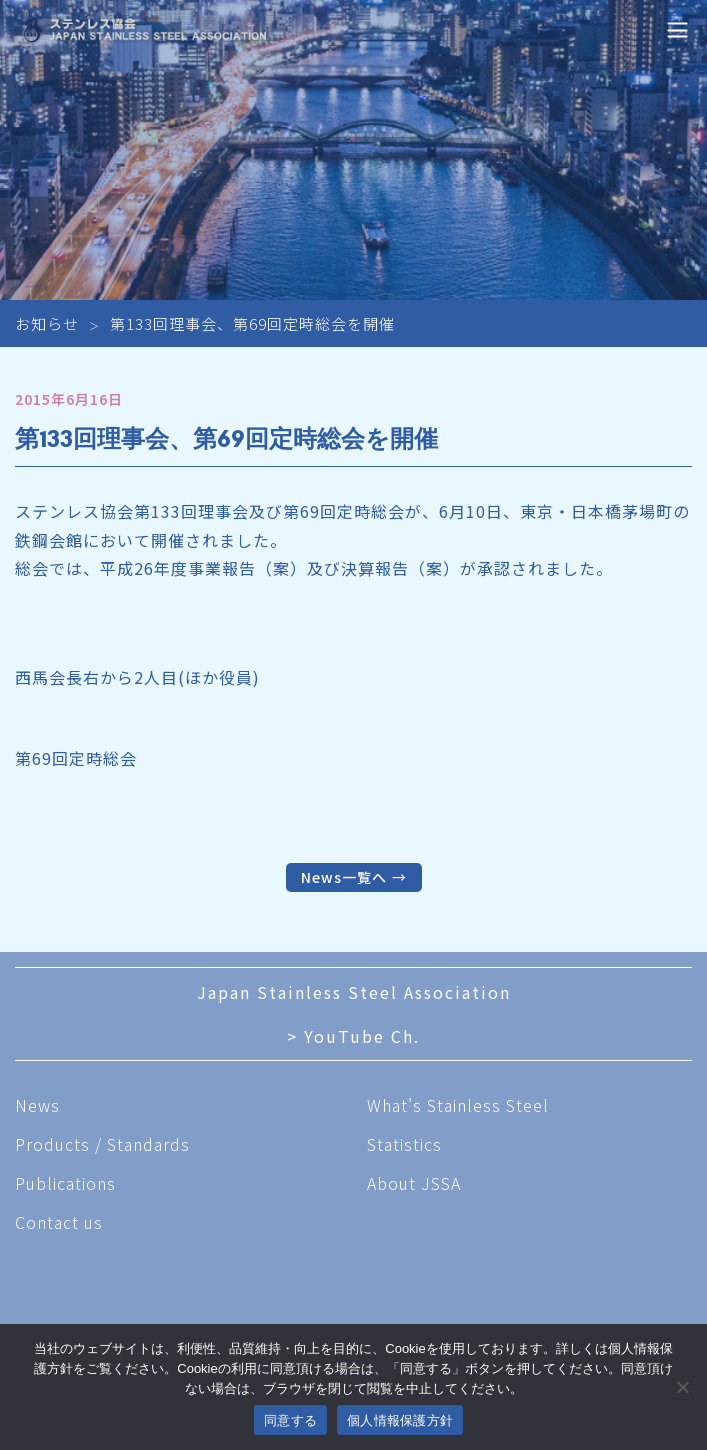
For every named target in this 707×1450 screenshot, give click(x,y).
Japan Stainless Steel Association (354, 992)
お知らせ (47, 323)
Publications (65, 1183)
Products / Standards (102, 1144)
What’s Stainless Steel (458, 1105)
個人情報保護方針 (400, 1420)
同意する (290, 1420)
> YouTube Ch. (353, 1036)
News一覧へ (344, 877)
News (37, 1105)
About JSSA (414, 1183)
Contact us (59, 1222)
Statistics (404, 1144)
